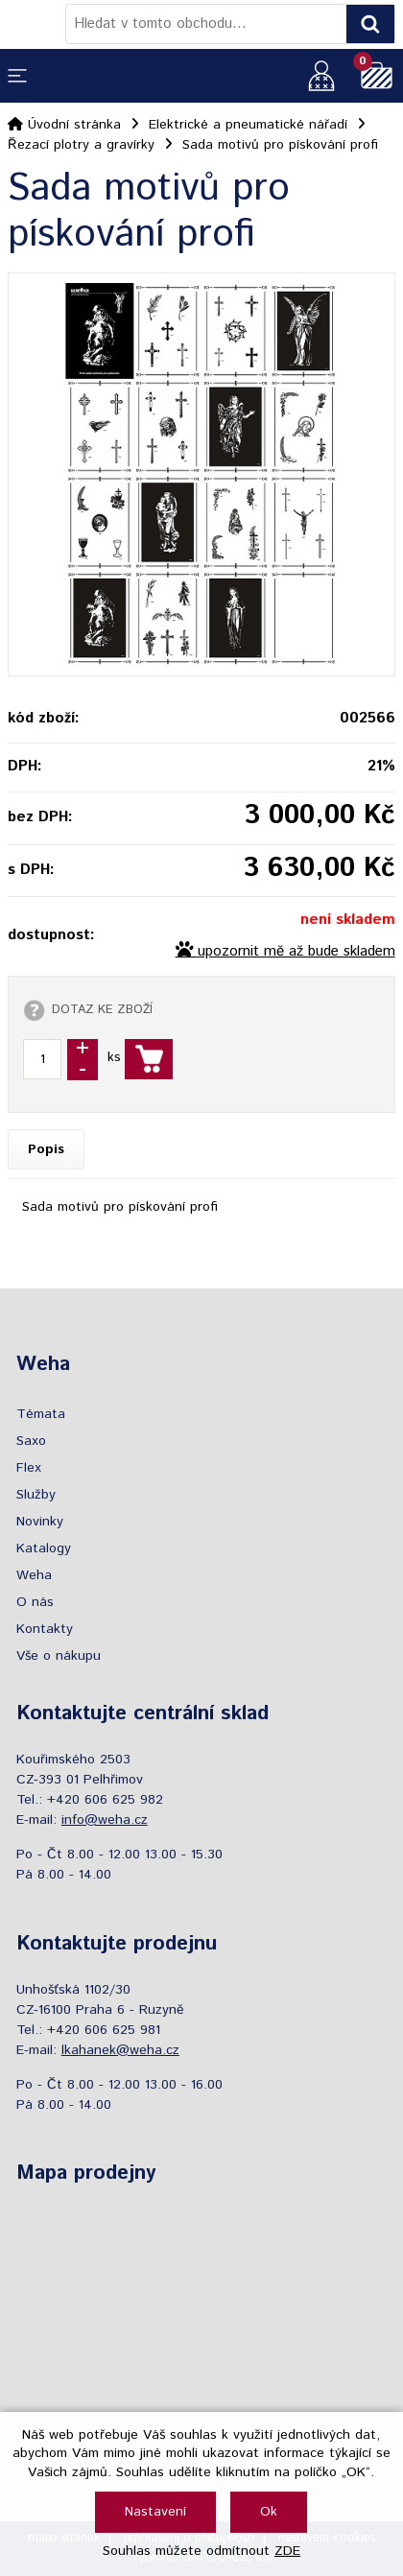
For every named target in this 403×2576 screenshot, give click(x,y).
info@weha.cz (104, 1820)
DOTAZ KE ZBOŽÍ (102, 1009)
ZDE (287, 2551)
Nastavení (155, 2511)
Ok (268, 2511)
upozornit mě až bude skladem (296, 951)
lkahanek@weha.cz (120, 2050)
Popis (46, 1149)
